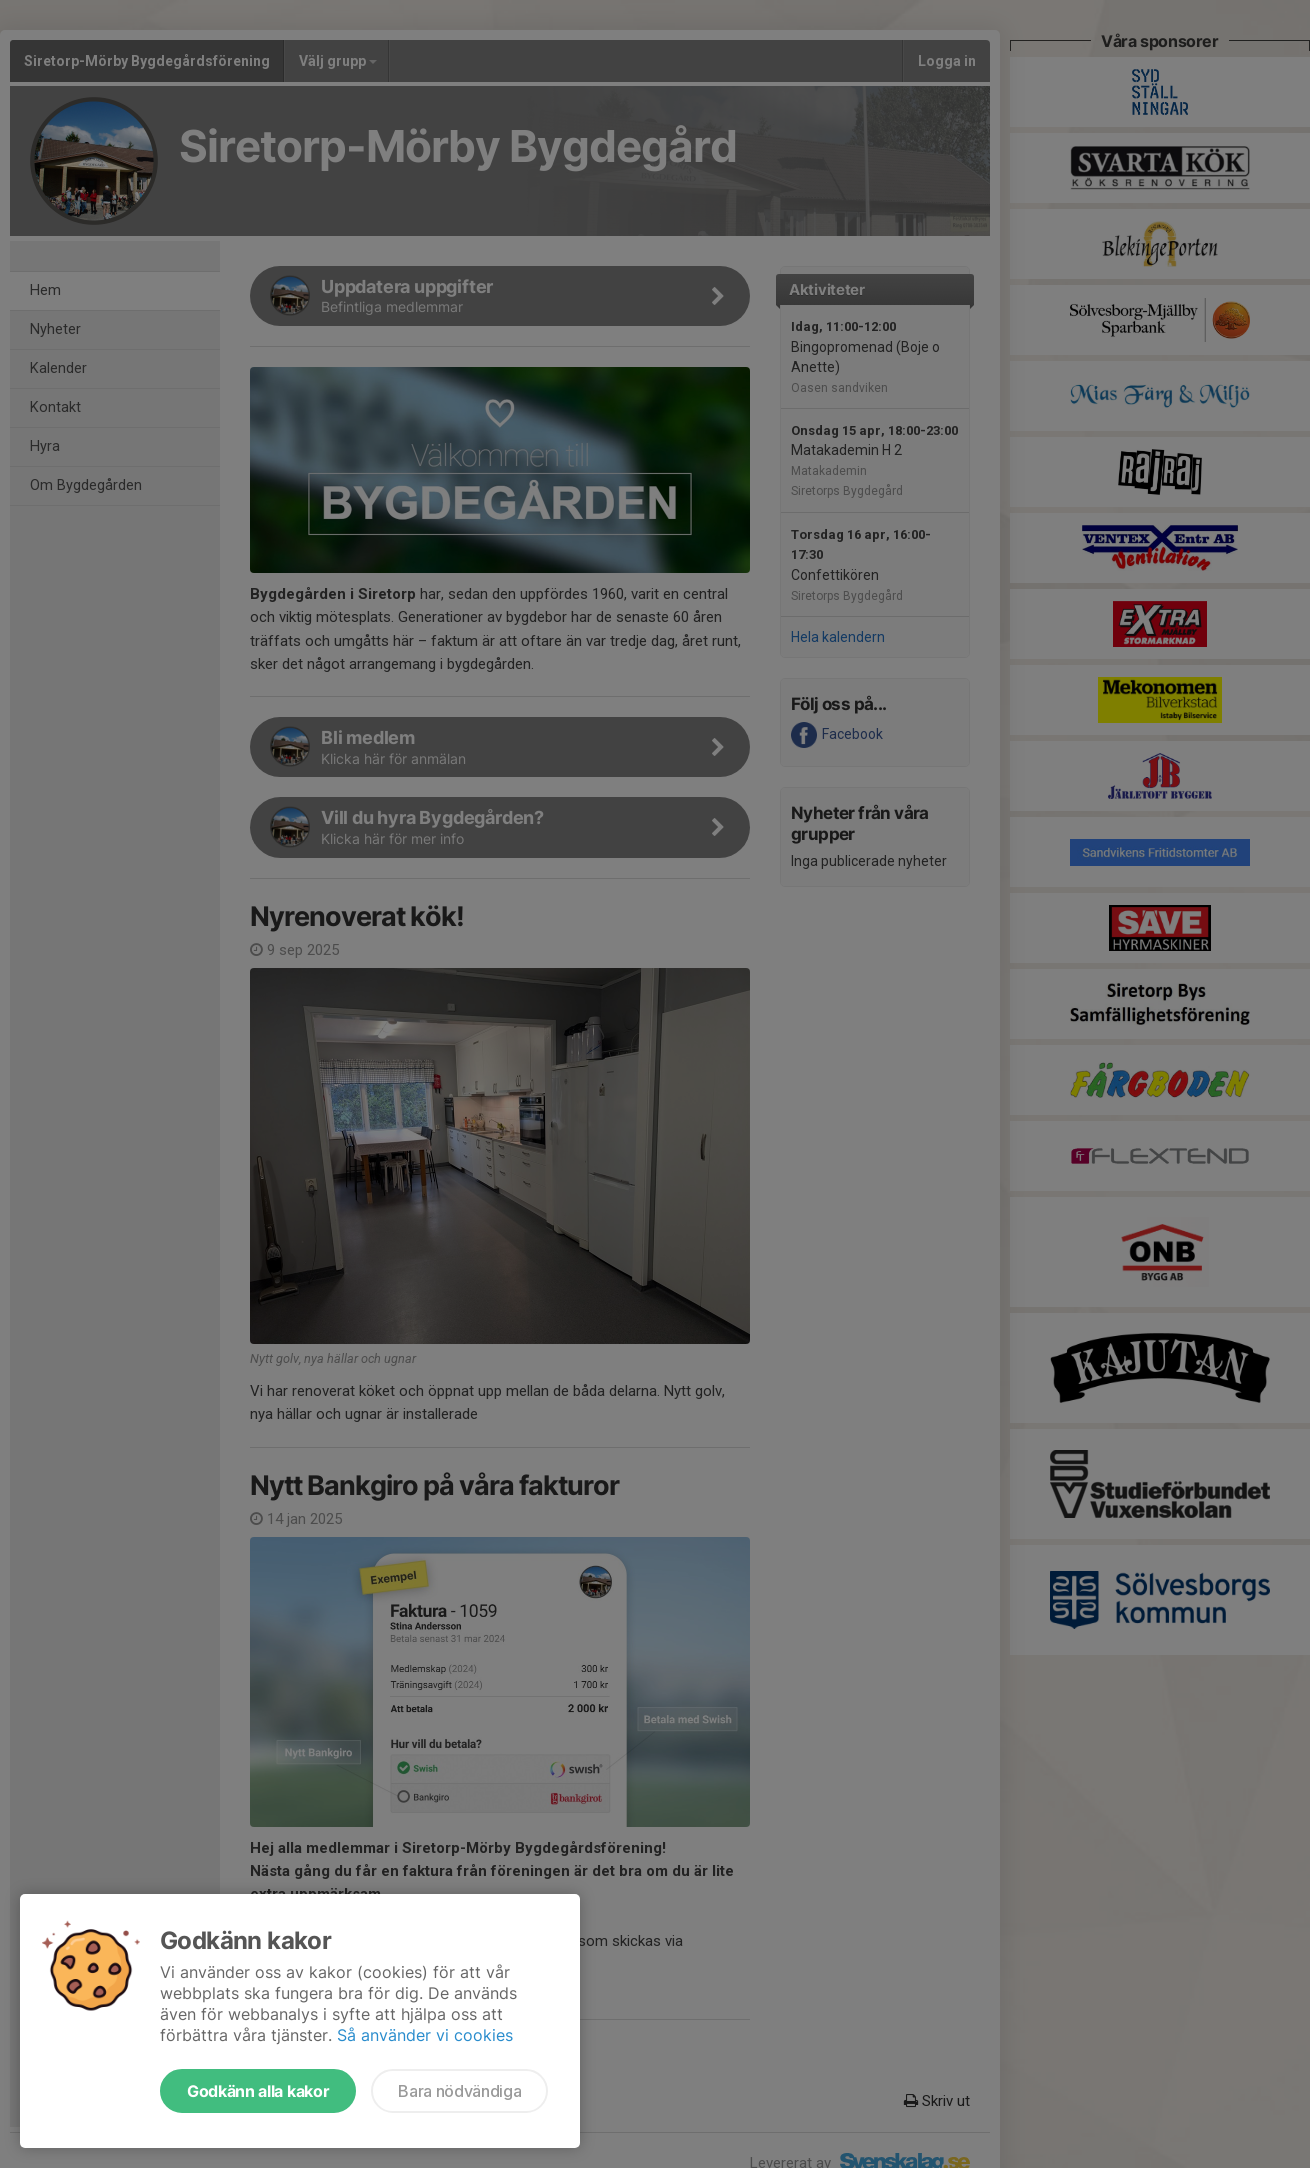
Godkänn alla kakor (258, 2091)
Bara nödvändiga (459, 2091)
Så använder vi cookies (425, 2035)
